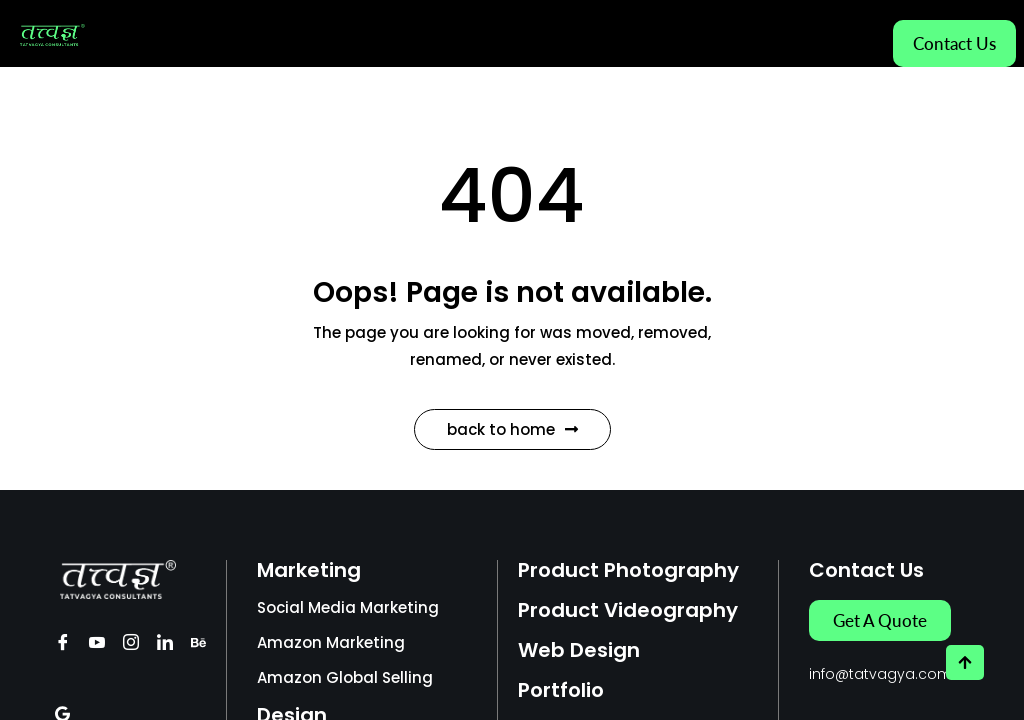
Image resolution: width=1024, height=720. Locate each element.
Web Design (579, 650)
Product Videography (628, 610)
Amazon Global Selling (345, 677)
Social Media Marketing (348, 607)
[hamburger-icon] (850, 34)
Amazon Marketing (331, 642)
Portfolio (561, 690)
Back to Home (512, 429)
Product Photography (628, 570)
